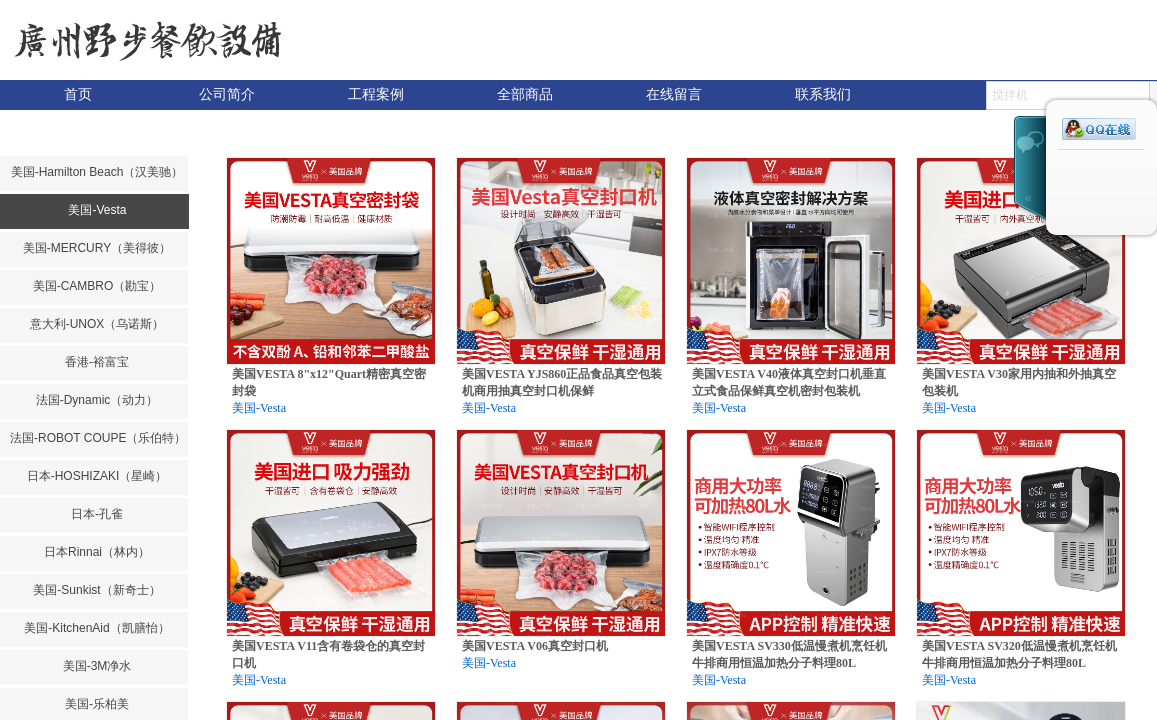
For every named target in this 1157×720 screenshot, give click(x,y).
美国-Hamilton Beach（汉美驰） (97, 172)
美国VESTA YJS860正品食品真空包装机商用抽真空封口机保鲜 (562, 382)
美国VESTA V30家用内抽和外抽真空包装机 (1019, 382)
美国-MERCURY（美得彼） (97, 248)
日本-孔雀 (97, 514)
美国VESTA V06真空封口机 (535, 646)
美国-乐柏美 (97, 704)
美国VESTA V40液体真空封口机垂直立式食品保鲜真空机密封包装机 (789, 382)
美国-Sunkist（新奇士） (96, 590)
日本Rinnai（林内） (97, 552)
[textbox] (1068, 95)
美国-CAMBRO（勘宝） (97, 286)
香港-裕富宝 (97, 362)
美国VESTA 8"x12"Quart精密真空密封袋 (329, 382)
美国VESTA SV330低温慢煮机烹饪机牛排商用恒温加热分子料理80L (789, 654)
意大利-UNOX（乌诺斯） (97, 324)
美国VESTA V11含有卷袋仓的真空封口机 (328, 654)
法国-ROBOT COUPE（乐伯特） (97, 438)
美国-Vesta (97, 210)
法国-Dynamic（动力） (97, 400)
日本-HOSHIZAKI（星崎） (97, 476)
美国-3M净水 (97, 666)
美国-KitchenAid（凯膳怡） (96, 628)
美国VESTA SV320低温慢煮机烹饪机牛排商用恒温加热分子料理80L (1019, 654)
